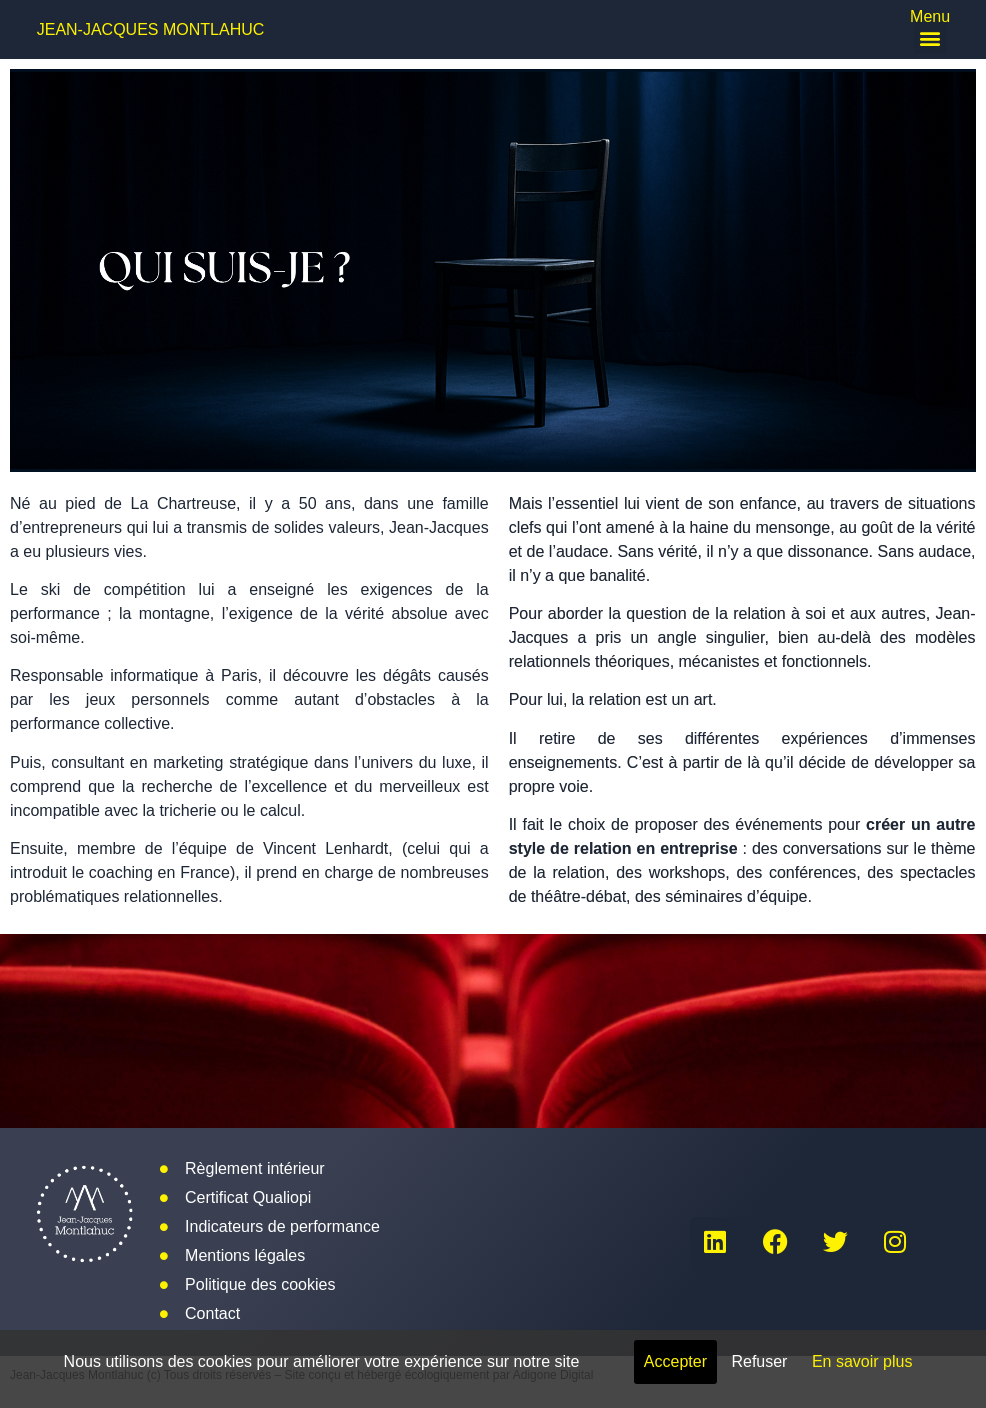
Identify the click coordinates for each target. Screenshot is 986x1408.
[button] (930, 37)
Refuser (759, 1361)
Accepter (675, 1361)
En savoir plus (862, 1361)
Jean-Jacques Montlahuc (151, 29)
